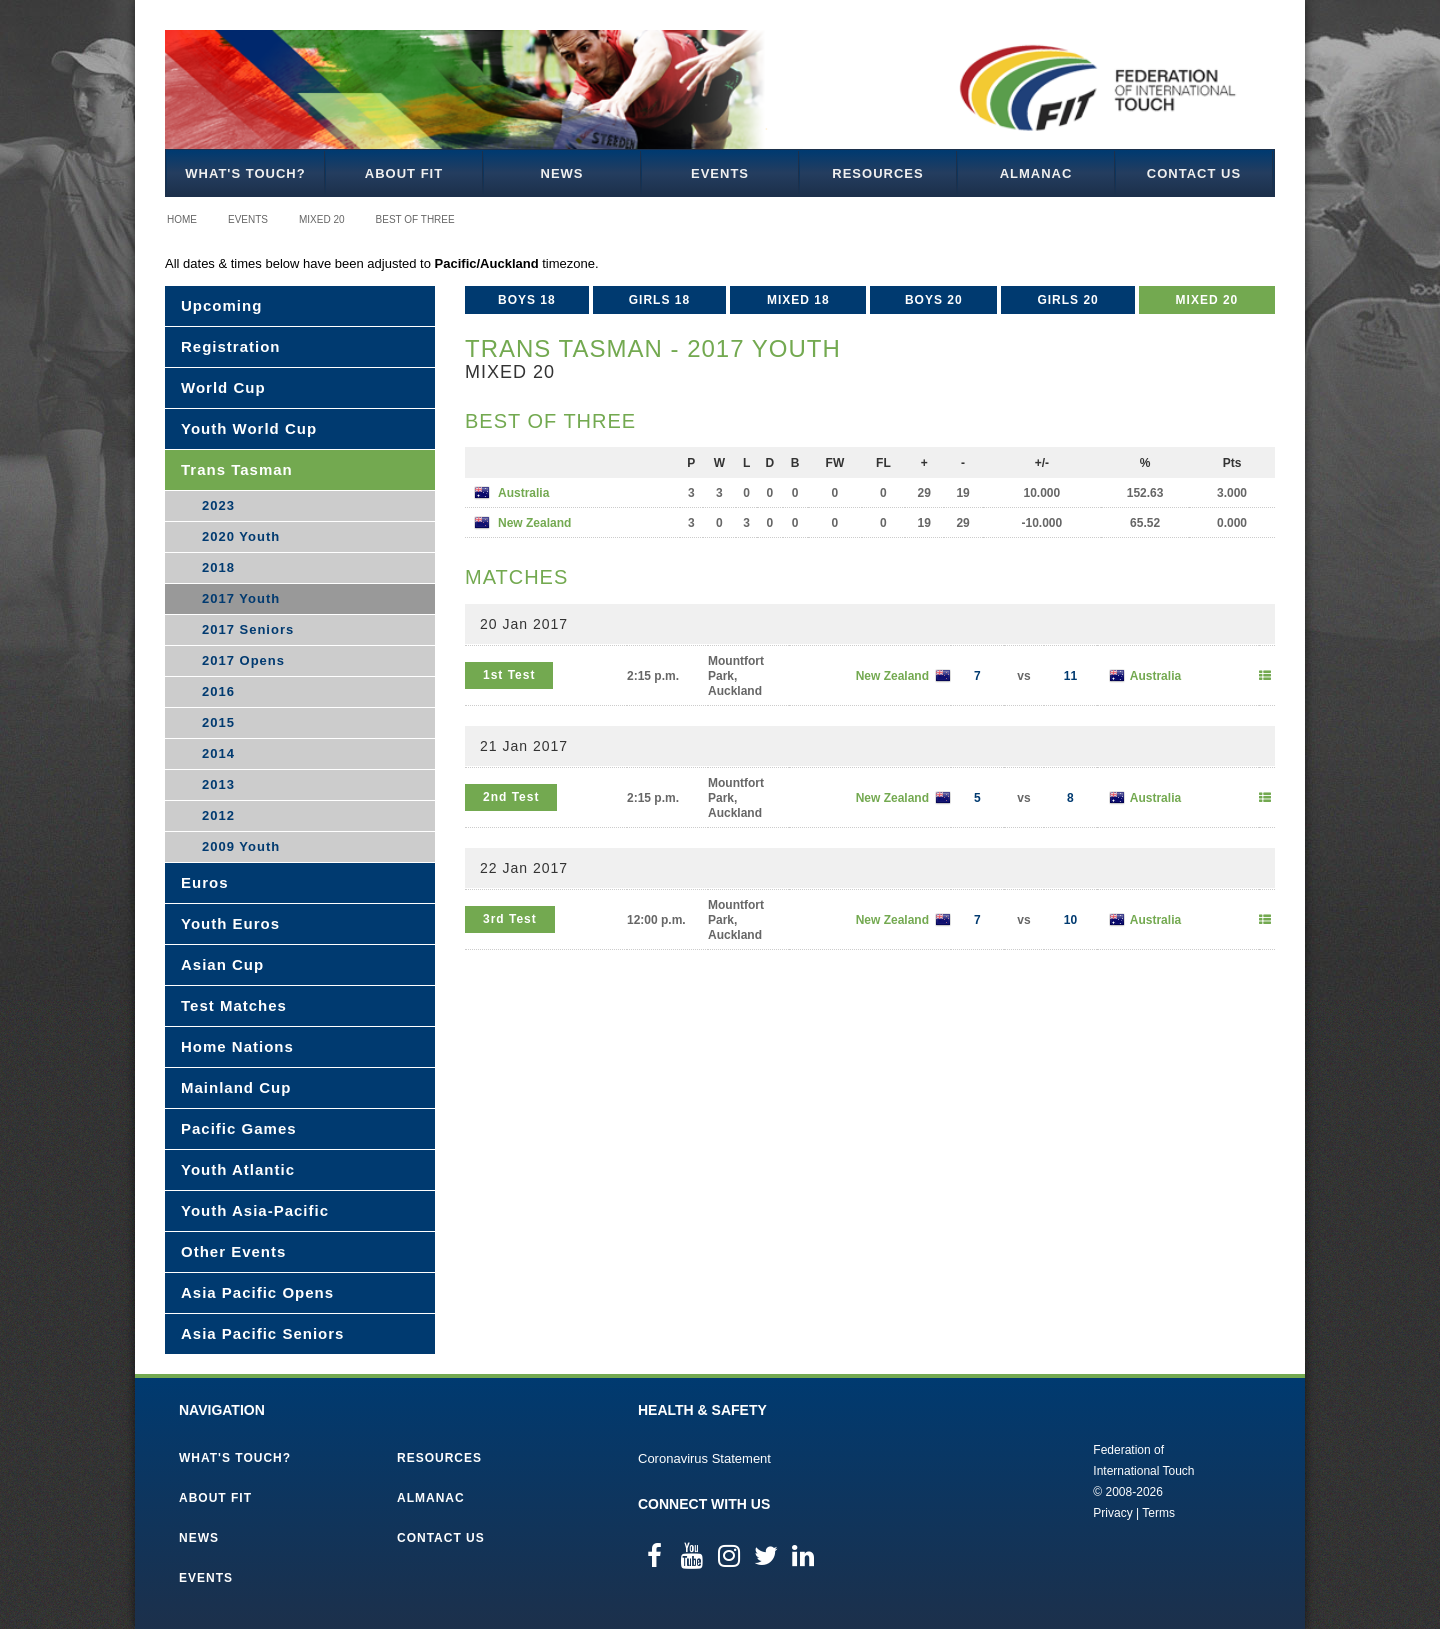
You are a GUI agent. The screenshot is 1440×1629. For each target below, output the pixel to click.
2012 (218, 815)
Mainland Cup (236, 1087)
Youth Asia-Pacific (255, 1210)
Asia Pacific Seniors (262, 1333)
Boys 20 (934, 300)
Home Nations (237, 1046)
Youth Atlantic (238, 1169)
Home (182, 219)
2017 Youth (241, 598)
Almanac (1036, 173)
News (562, 173)
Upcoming (221, 305)
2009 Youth (241, 846)
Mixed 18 (798, 300)
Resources (877, 173)
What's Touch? (245, 173)
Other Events (233, 1251)
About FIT (404, 173)
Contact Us (1194, 173)
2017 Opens (243, 660)
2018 (218, 567)
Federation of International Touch (1010, 1480)
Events (720, 173)
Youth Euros (230, 923)
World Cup (223, 387)
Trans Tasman (237, 469)
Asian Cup (222, 964)
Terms (1158, 1513)
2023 (218, 505)
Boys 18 (527, 300)
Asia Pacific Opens (257, 1292)
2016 (218, 691)
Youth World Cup (249, 428)
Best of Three (415, 219)
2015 (218, 722)
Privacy (1112, 1513)
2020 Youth (241, 536)
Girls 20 (1067, 300)
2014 (218, 753)
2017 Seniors (248, 629)
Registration (231, 346)
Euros (205, 882)
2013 (218, 784)
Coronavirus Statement (704, 1458)
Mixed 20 (322, 219)
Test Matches (234, 1005)
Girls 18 (659, 300)
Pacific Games (239, 1128)
